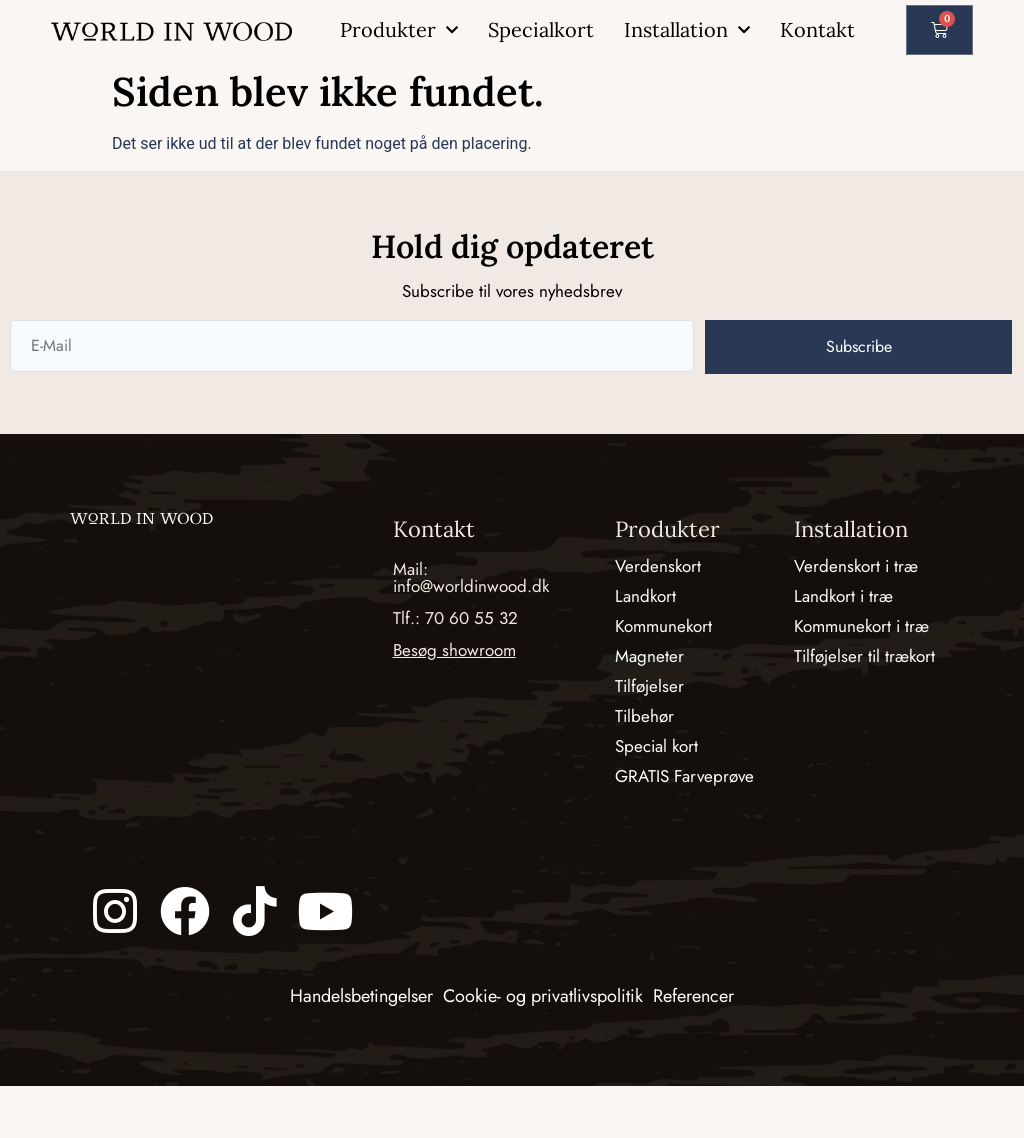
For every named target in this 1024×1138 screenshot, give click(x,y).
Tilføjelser (649, 686)
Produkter (399, 30)
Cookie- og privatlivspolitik (543, 996)
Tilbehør (644, 716)
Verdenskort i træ (856, 566)
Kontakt (817, 29)
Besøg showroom (454, 650)
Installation (687, 30)
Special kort (656, 746)
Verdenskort (658, 566)
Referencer (693, 996)
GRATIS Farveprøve (684, 776)
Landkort (645, 596)
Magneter (649, 656)
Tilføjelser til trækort (864, 656)
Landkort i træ (843, 596)
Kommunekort (663, 626)
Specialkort (541, 29)
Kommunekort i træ (861, 626)
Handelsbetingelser (361, 996)
